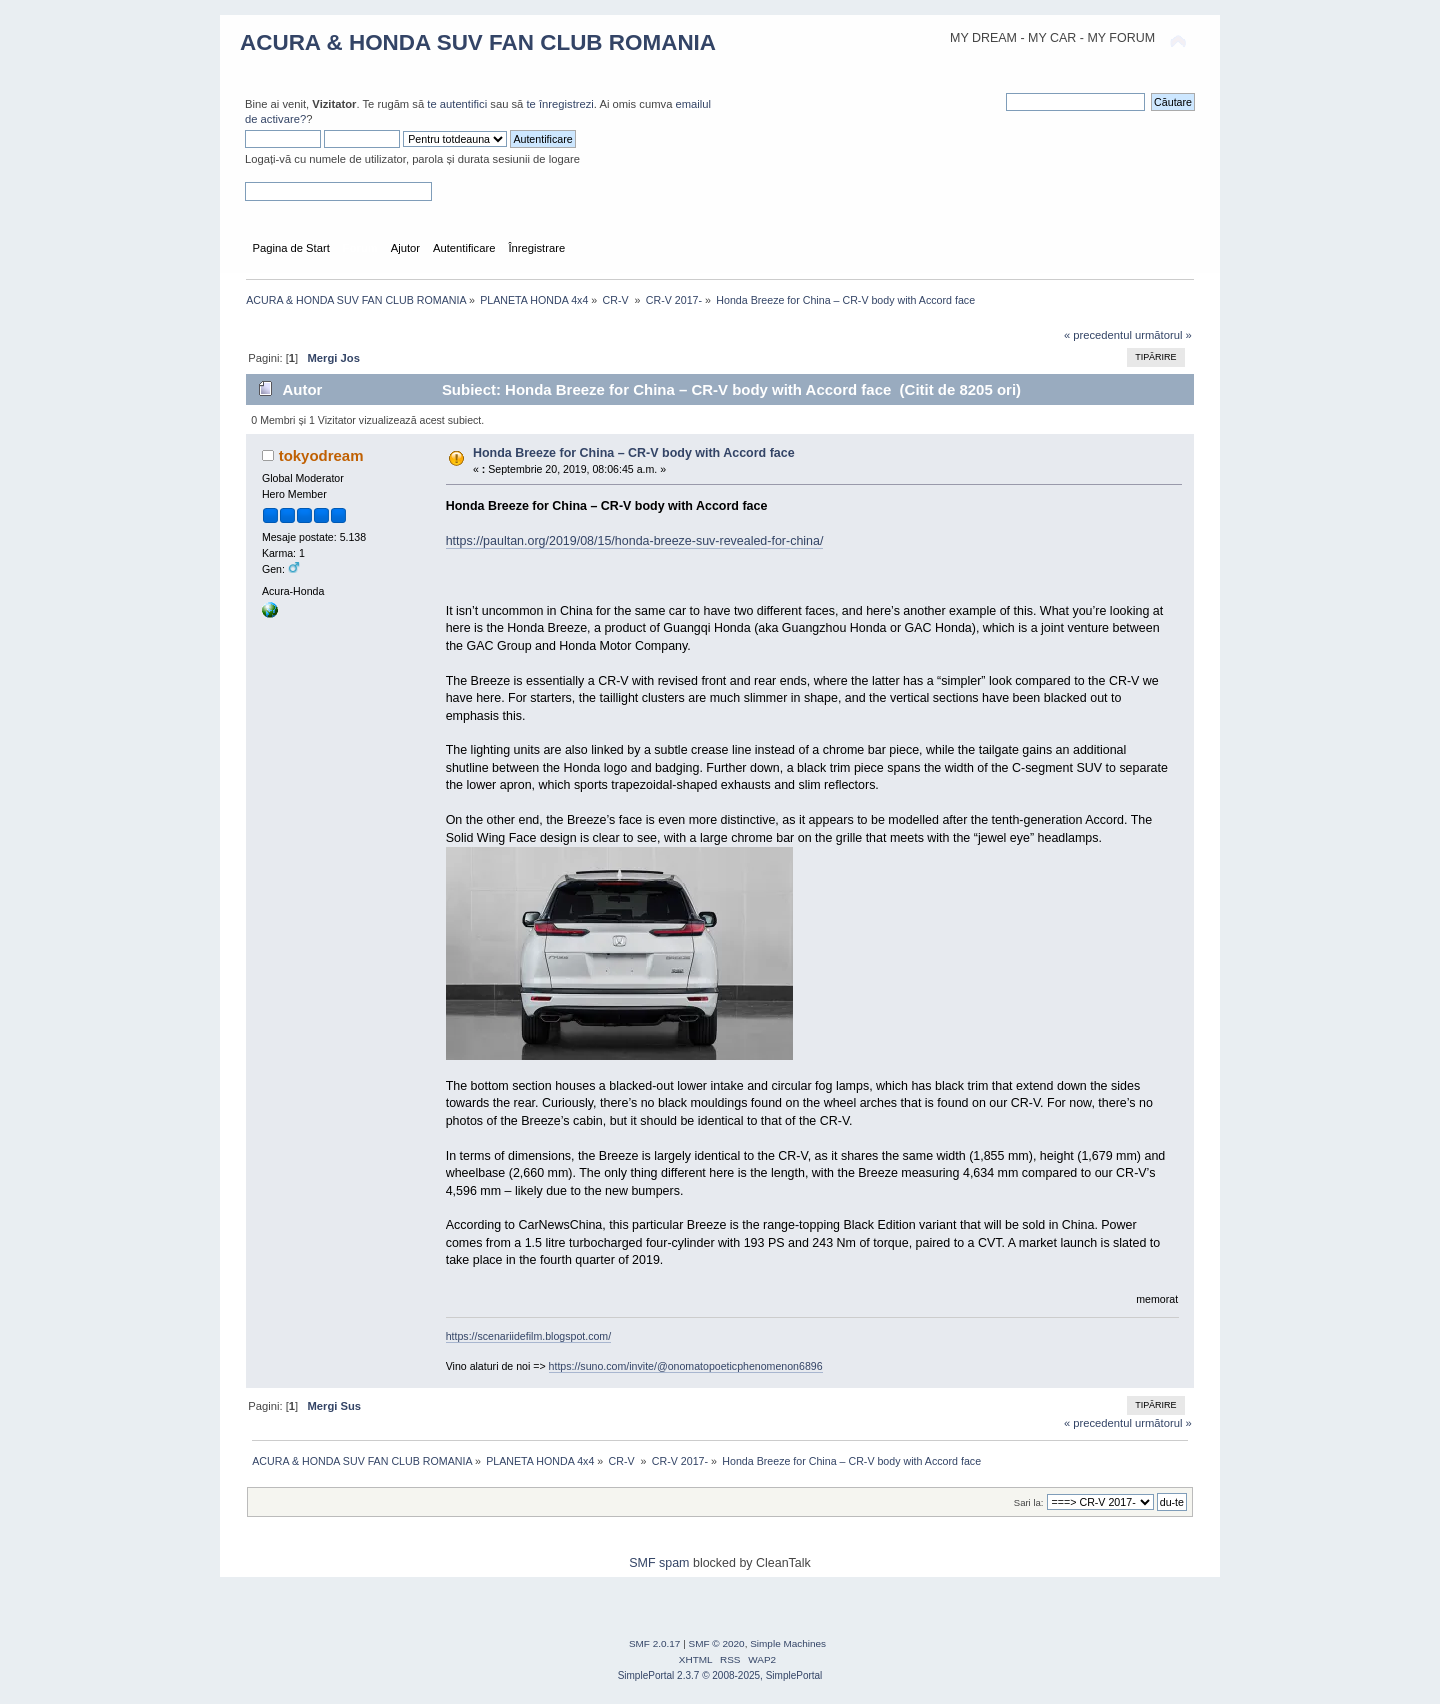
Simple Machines (788, 1643)
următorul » (1163, 335)
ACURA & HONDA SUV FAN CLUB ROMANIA (478, 42)
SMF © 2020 (717, 1643)
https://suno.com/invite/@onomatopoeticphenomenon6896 (686, 1366)
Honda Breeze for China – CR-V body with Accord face (634, 453)
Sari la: (1029, 1502)
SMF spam (659, 1563)
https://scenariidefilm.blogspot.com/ (528, 1336)
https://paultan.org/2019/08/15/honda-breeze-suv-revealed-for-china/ (635, 541)
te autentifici (457, 104)
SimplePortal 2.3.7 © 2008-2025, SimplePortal (720, 1675)
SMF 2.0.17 (655, 1643)
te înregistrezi (559, 104)
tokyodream (321, 455)
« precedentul (1098, 335)
